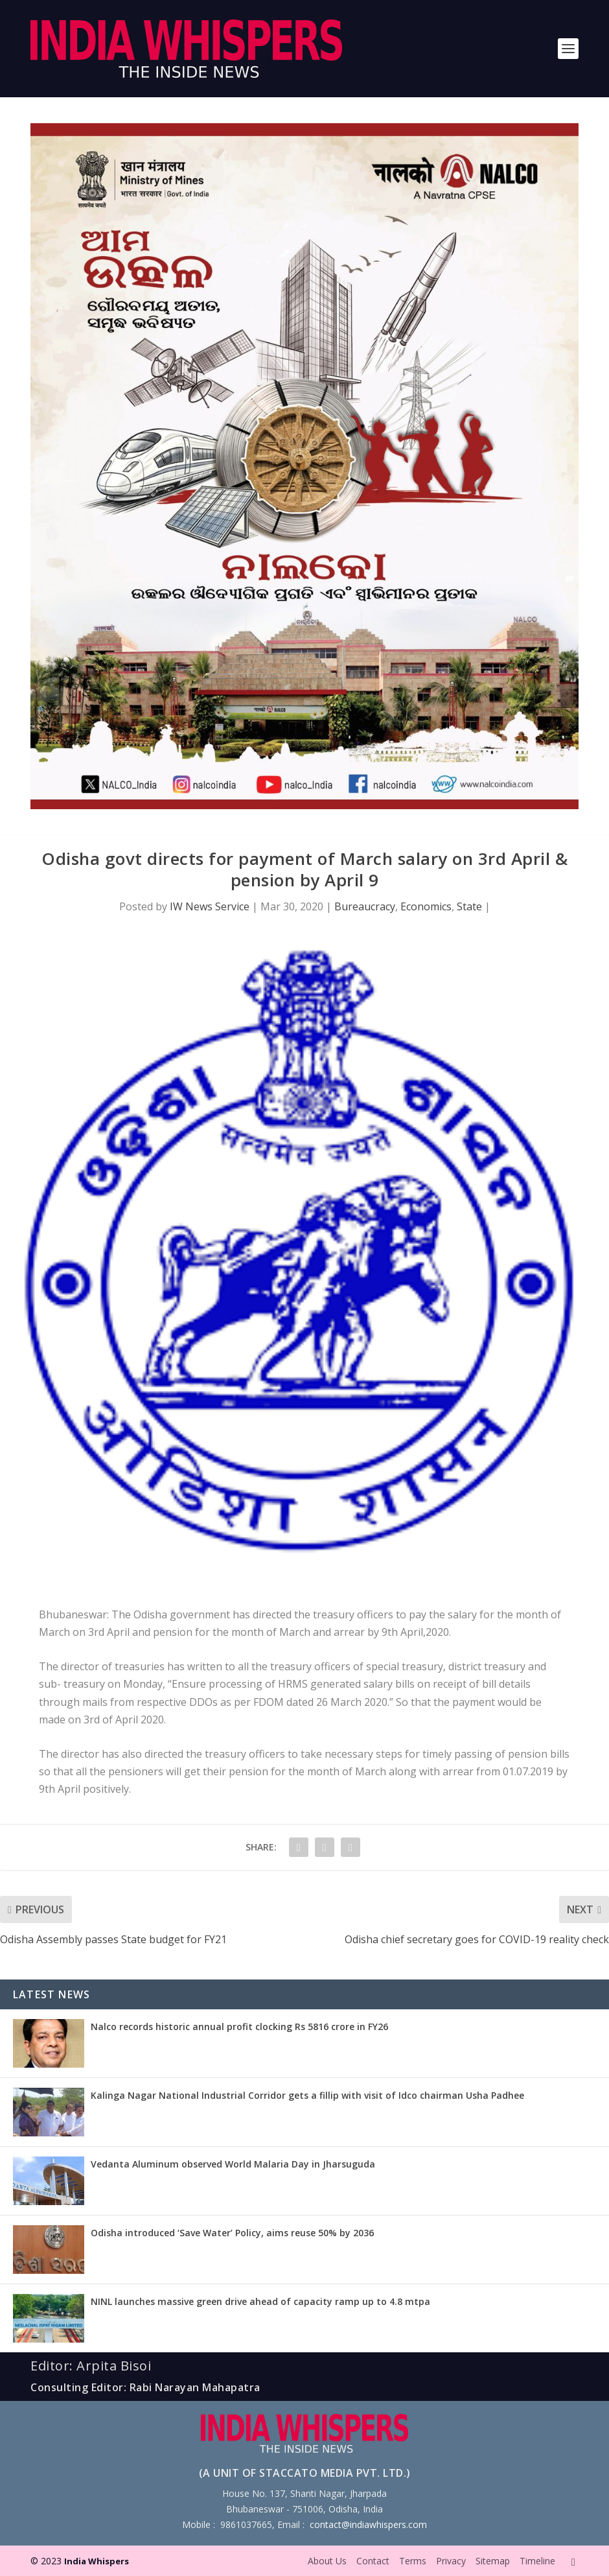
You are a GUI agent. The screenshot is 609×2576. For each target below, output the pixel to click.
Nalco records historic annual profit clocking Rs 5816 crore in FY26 (239, 2026)
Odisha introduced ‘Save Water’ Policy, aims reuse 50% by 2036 (232, 2233)
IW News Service (209, 906)
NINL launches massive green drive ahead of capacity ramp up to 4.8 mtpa (260, 2301)
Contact (372, 2561)
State (469, 906)
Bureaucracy (364, 906)
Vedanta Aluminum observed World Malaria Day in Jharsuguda (233, 2164)
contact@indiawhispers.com (368, 2524)
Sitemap (493, 2561)
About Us (327, 2561)
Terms (412, 2561)
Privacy (451, 2561)
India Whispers (96, 2561)
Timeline (537, 2561)
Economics (426, 906)
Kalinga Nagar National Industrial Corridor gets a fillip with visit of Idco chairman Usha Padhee (307, 2095)
